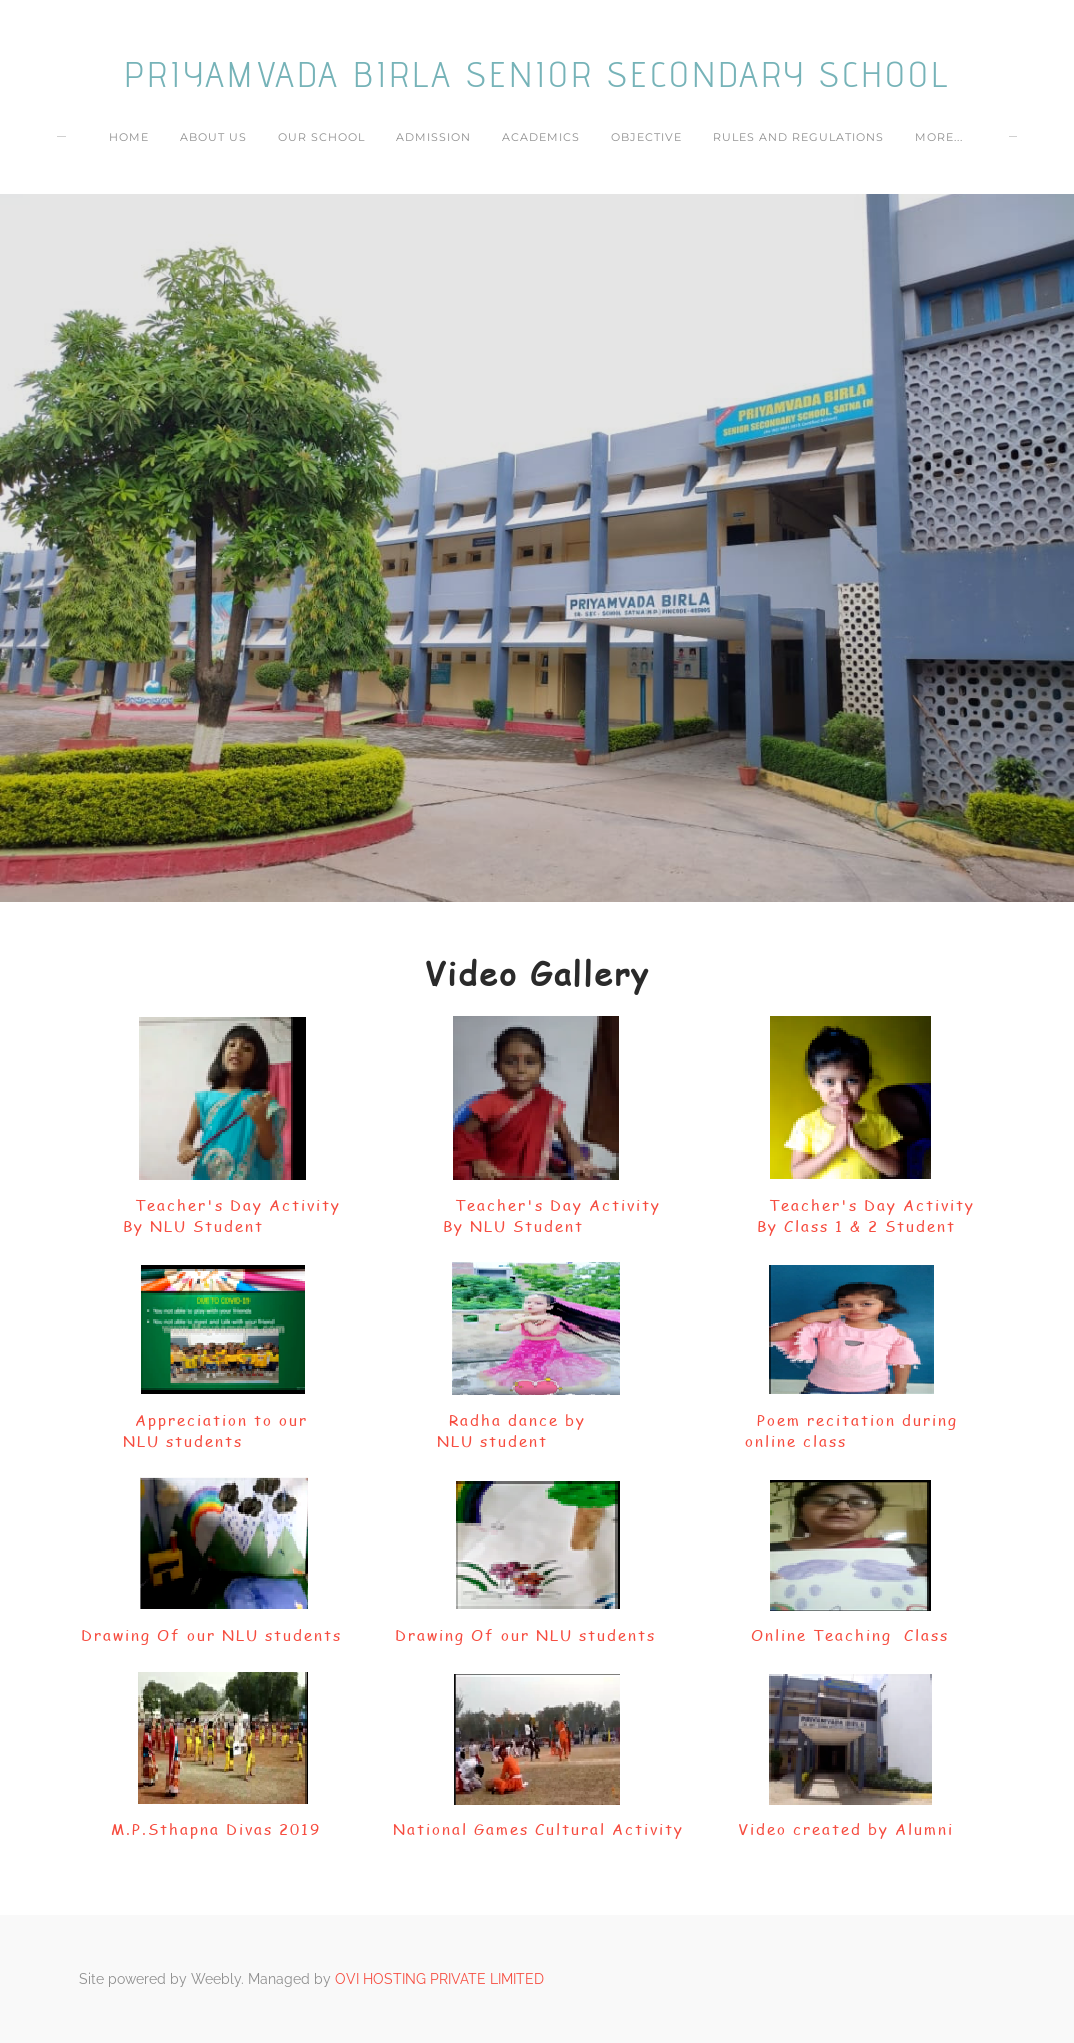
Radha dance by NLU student (535, 1430)
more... (939, 137)
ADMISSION (433, 137)
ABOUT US (213, 137)
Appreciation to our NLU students (221, 1430)
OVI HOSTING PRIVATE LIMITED (439, 1979)
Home (129, 137)
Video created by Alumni (846, 1829)
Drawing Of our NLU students (211, 1635)
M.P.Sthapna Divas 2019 (216, 1829)
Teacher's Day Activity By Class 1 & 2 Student (851, 1215)
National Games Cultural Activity (538, 1829)
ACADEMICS (541, 137)
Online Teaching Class (850, 1635)
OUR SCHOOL (321, 137)
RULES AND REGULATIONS (798, 137)
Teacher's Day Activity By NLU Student (220, 1215)
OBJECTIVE (646, 137)
